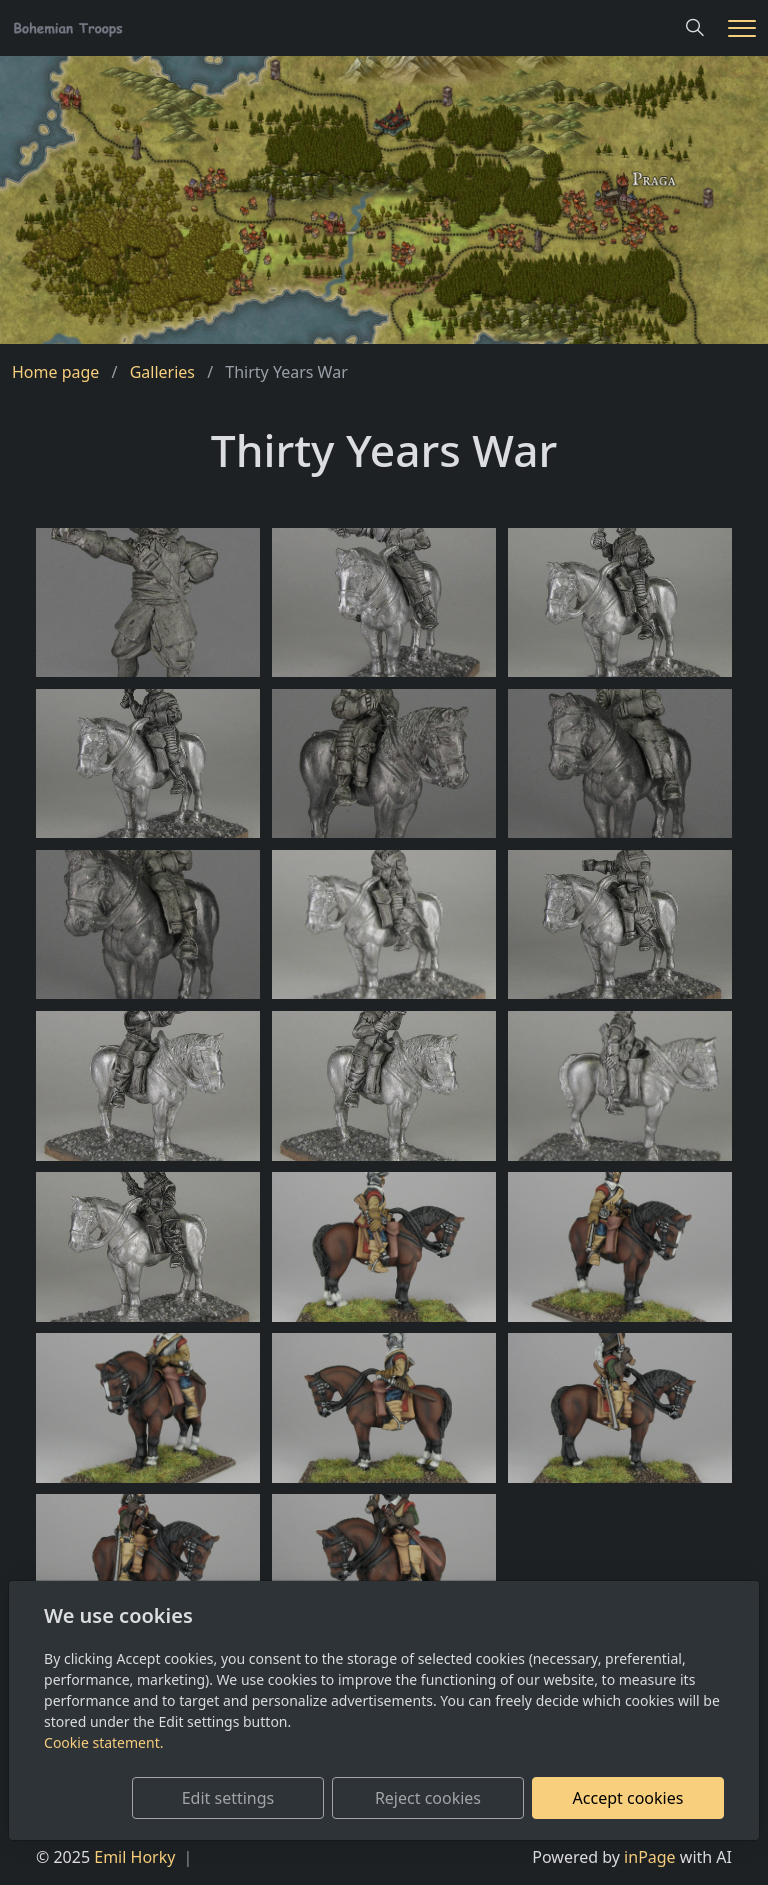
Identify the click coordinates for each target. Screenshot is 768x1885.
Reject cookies (428, 1798)
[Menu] (742, 28)
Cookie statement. (103, 1742)
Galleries (162, 372)
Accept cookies (628, 1798)
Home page (55, 372)
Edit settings (228, 1798)
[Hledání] (695, 28)
